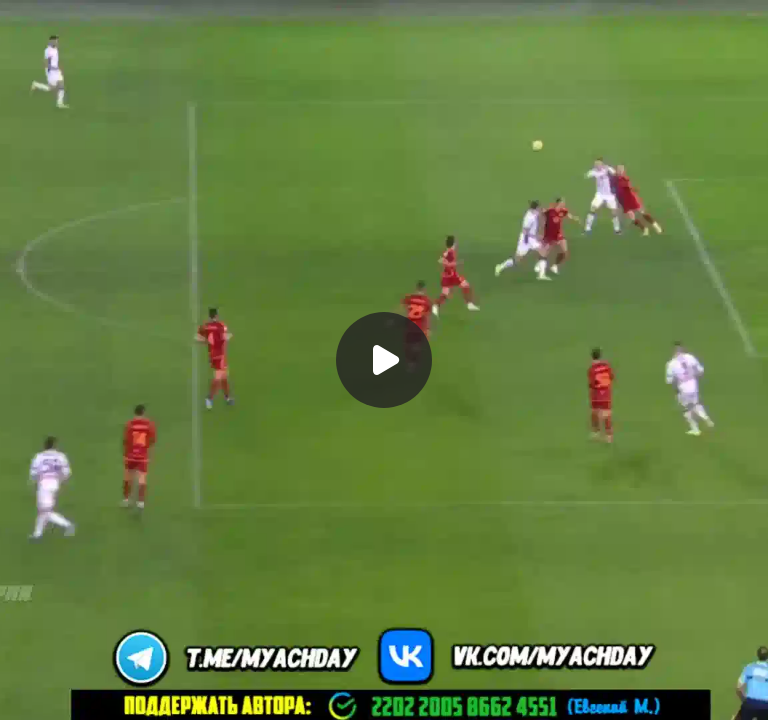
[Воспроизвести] (384, 360)
